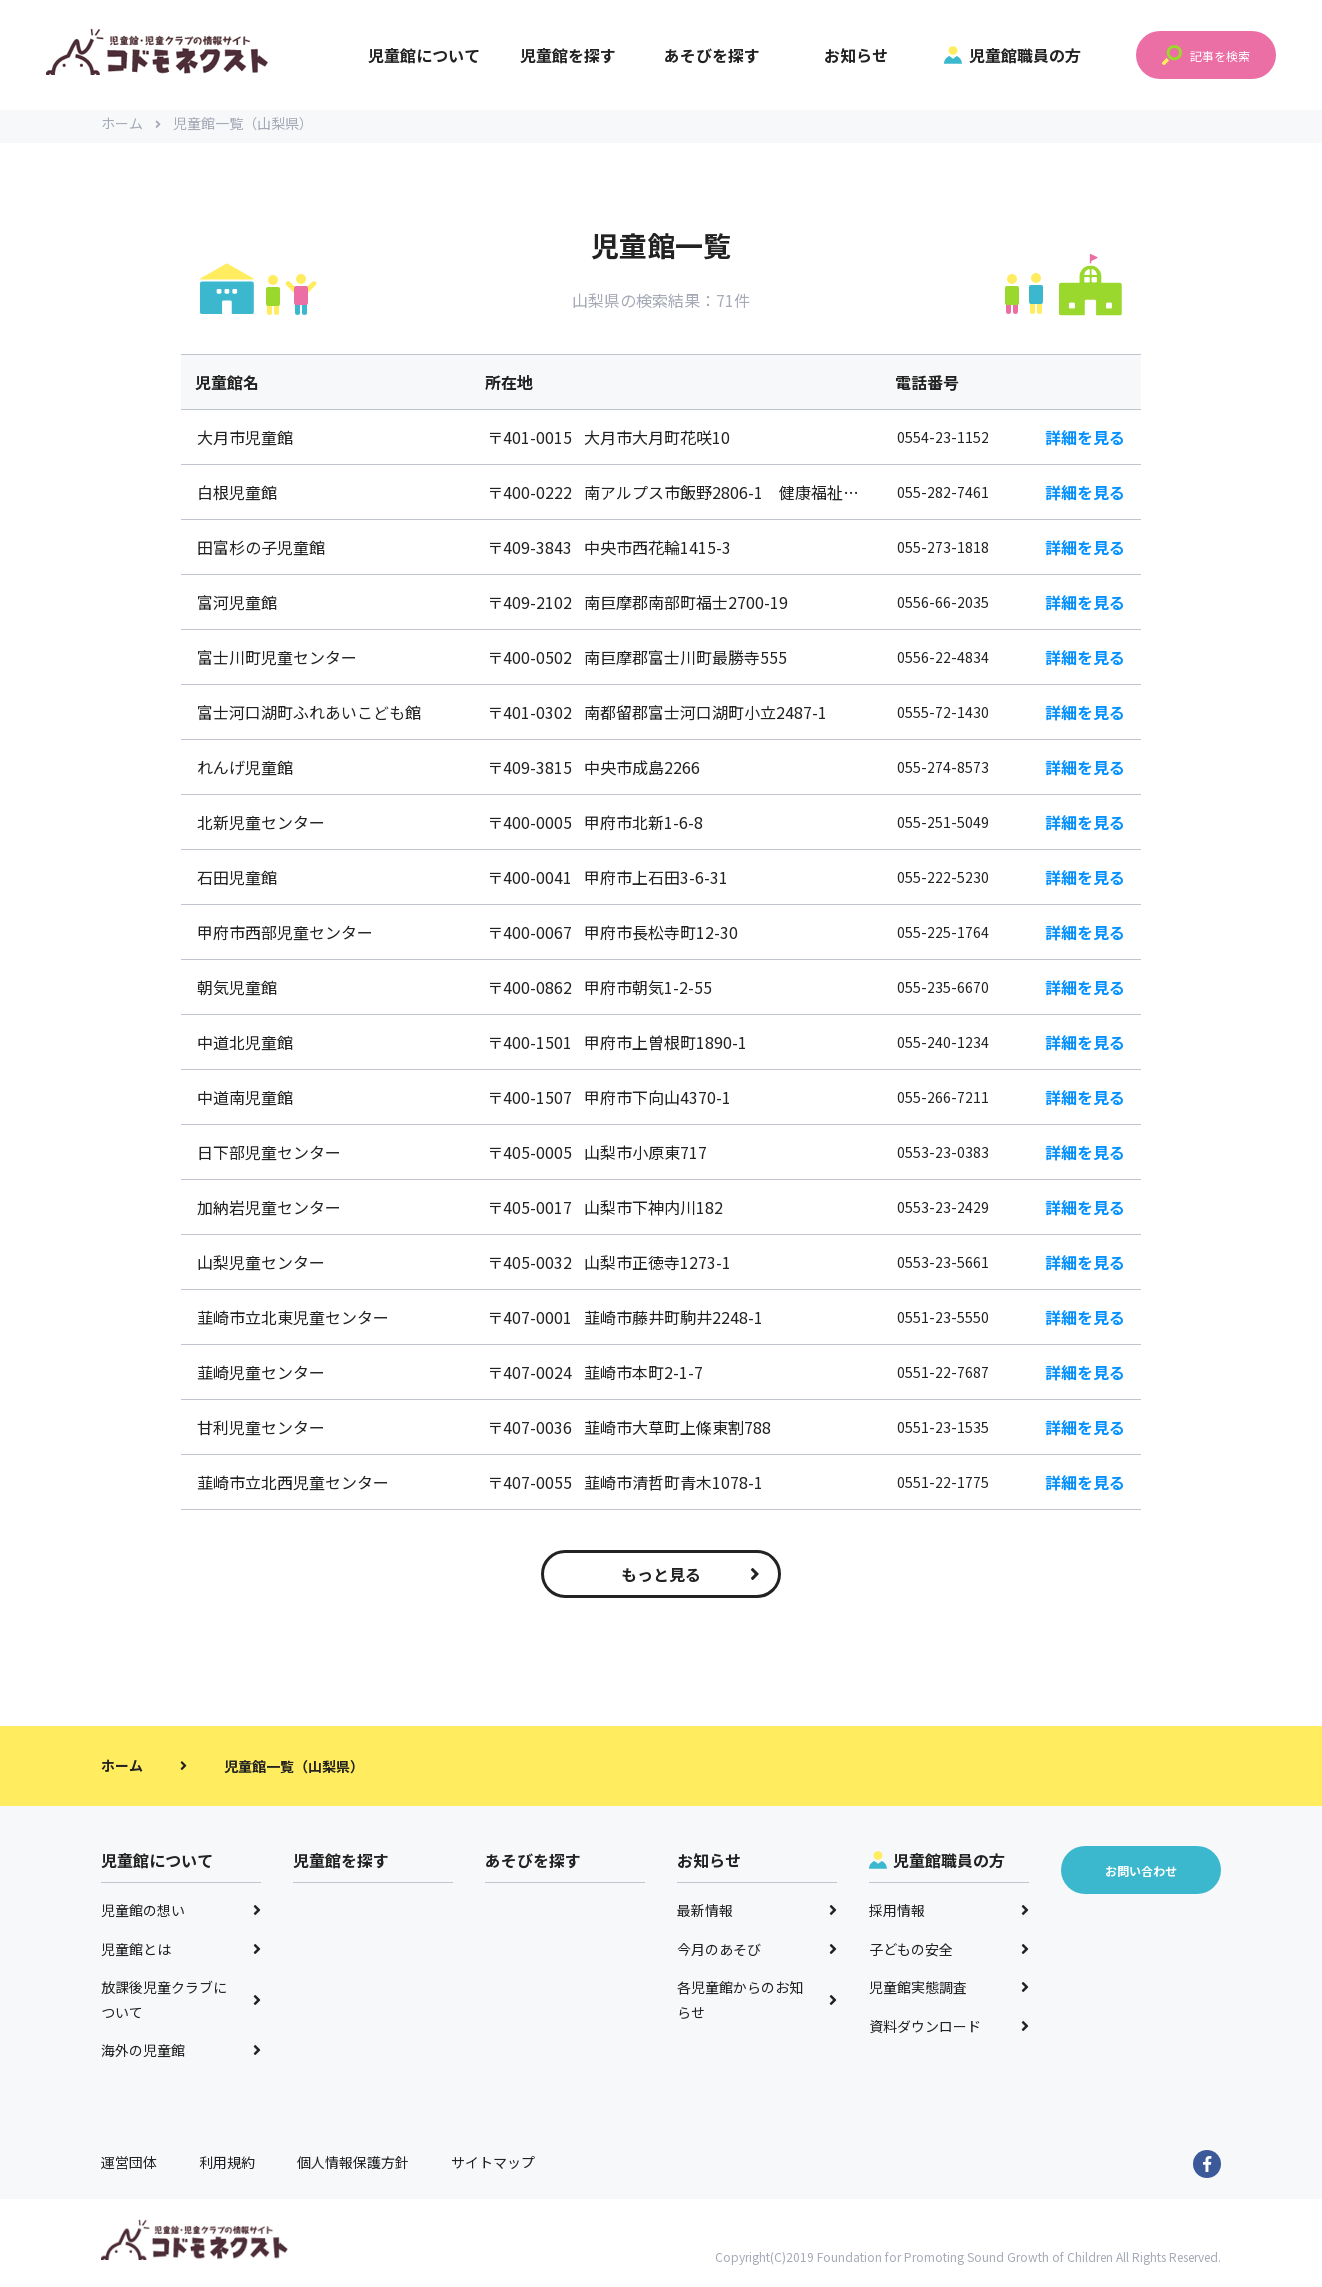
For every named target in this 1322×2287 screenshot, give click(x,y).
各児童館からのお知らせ (757, 2006)
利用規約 (227, 2168)
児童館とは (181, 1955)
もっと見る (690, 1581)
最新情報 (757, 1917)
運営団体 (129, 2168)
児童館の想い (181, 1917)
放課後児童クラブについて (181, 2006)
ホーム (131, 130)
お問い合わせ (1141, 1876)
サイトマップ (493, 2168)
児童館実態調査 (949, 1994)
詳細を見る (1085, 444)
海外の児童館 (181, 2057)
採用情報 (949, 1917)
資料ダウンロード (949, 2032)
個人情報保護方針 (353, 2168)
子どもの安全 (949, 1955)
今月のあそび (757, 1955)
